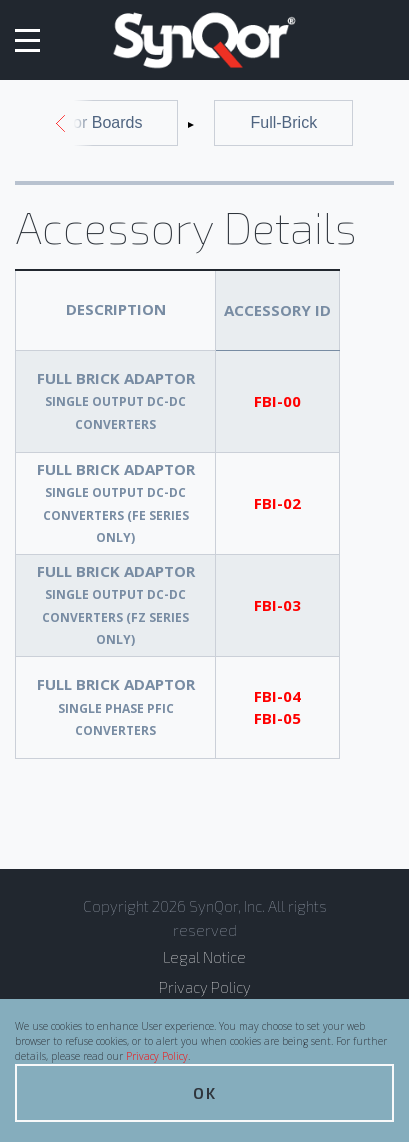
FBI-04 (277, 696)
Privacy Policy (157, 1056)
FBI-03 (277, 605)
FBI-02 (277, 503)
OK (205, 1092)
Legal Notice (204, 957)
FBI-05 (277, 718)
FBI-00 (277, 401)
